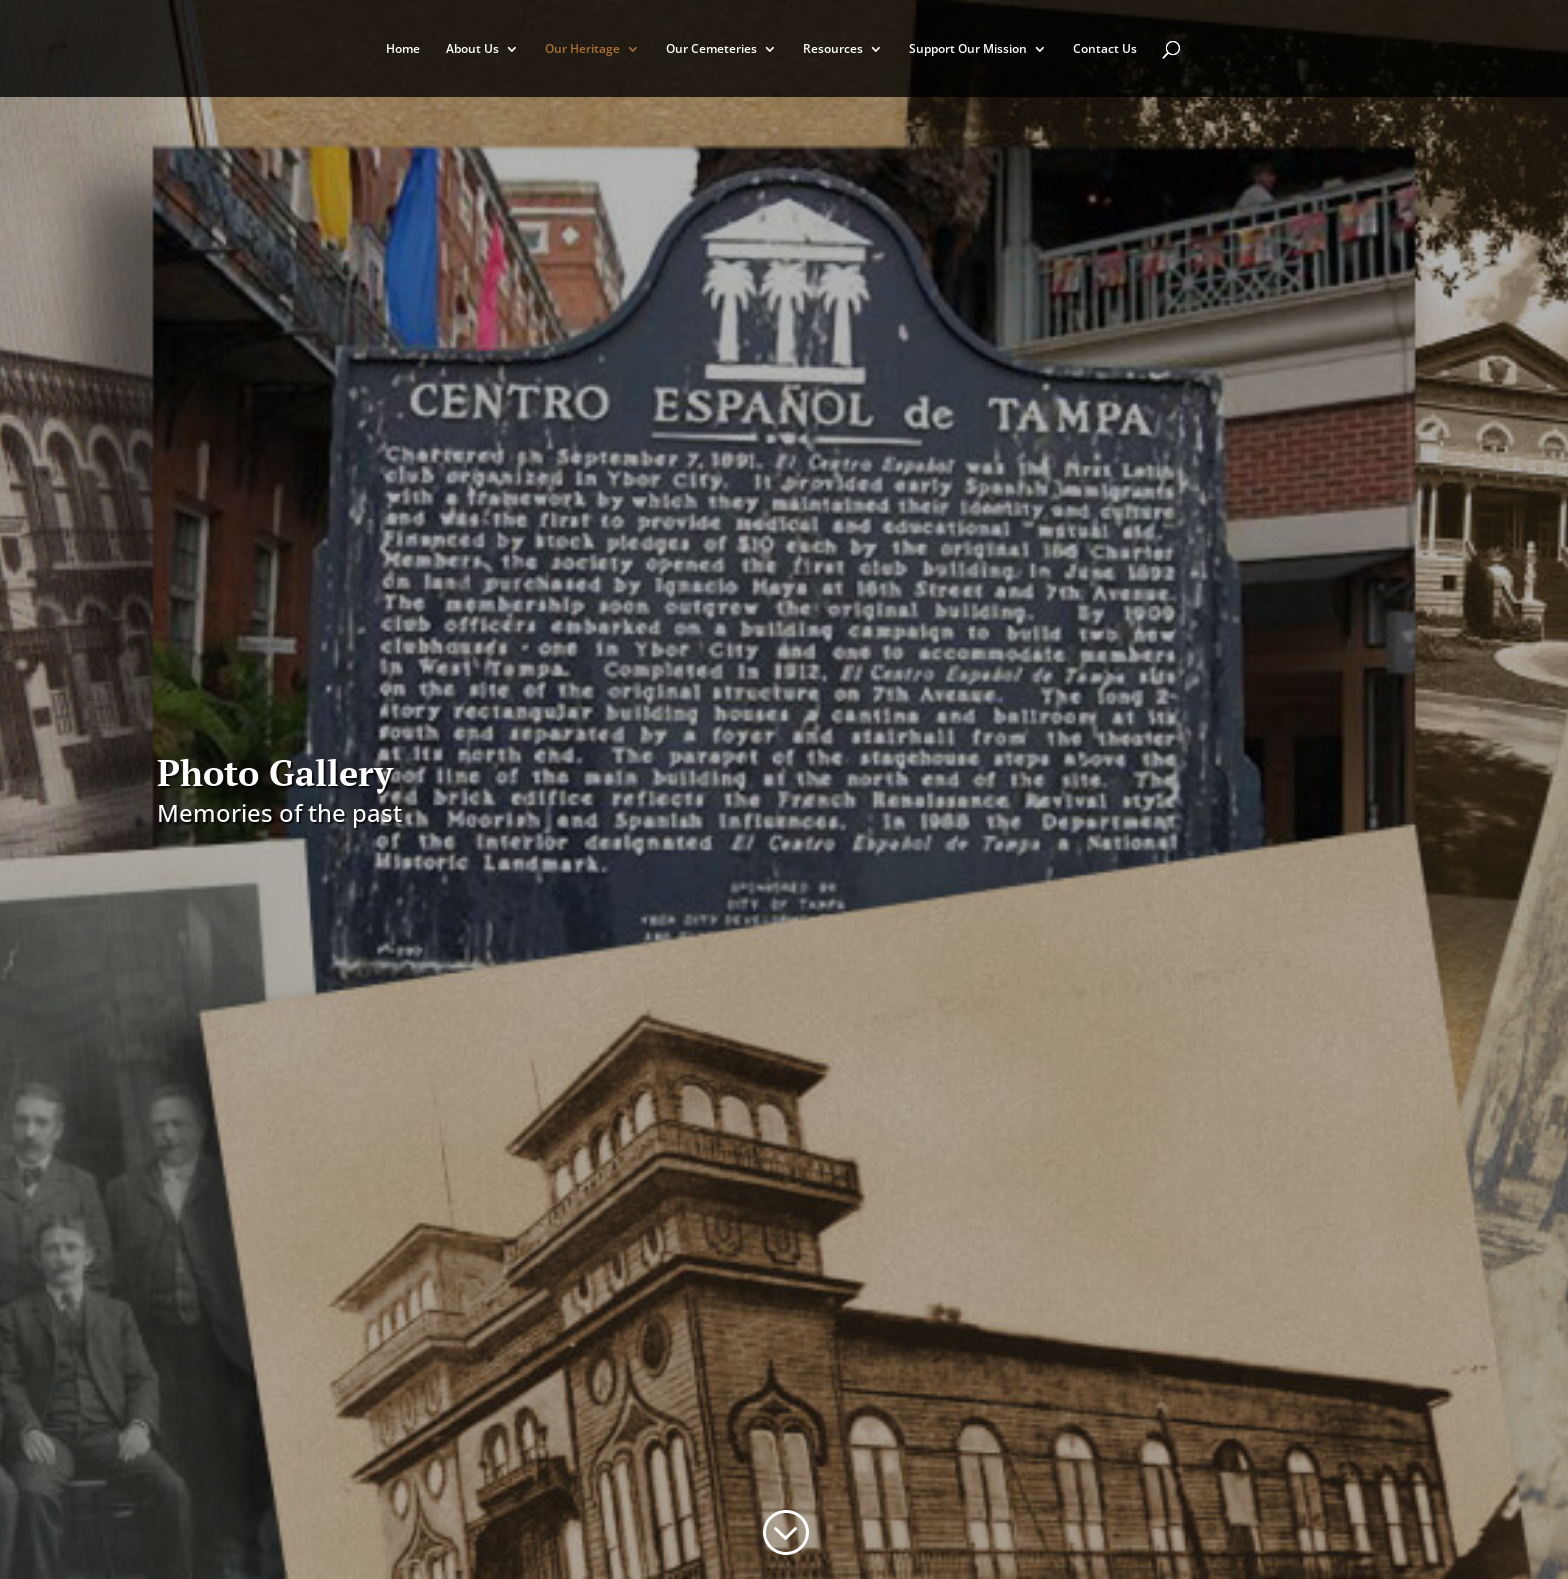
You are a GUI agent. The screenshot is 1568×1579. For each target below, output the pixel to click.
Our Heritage (582, 49)
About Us (472, 49)
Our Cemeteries (711, 49)
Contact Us (1105, 49)
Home (403, 49)
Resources (833, 49)
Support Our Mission (968, 49)
